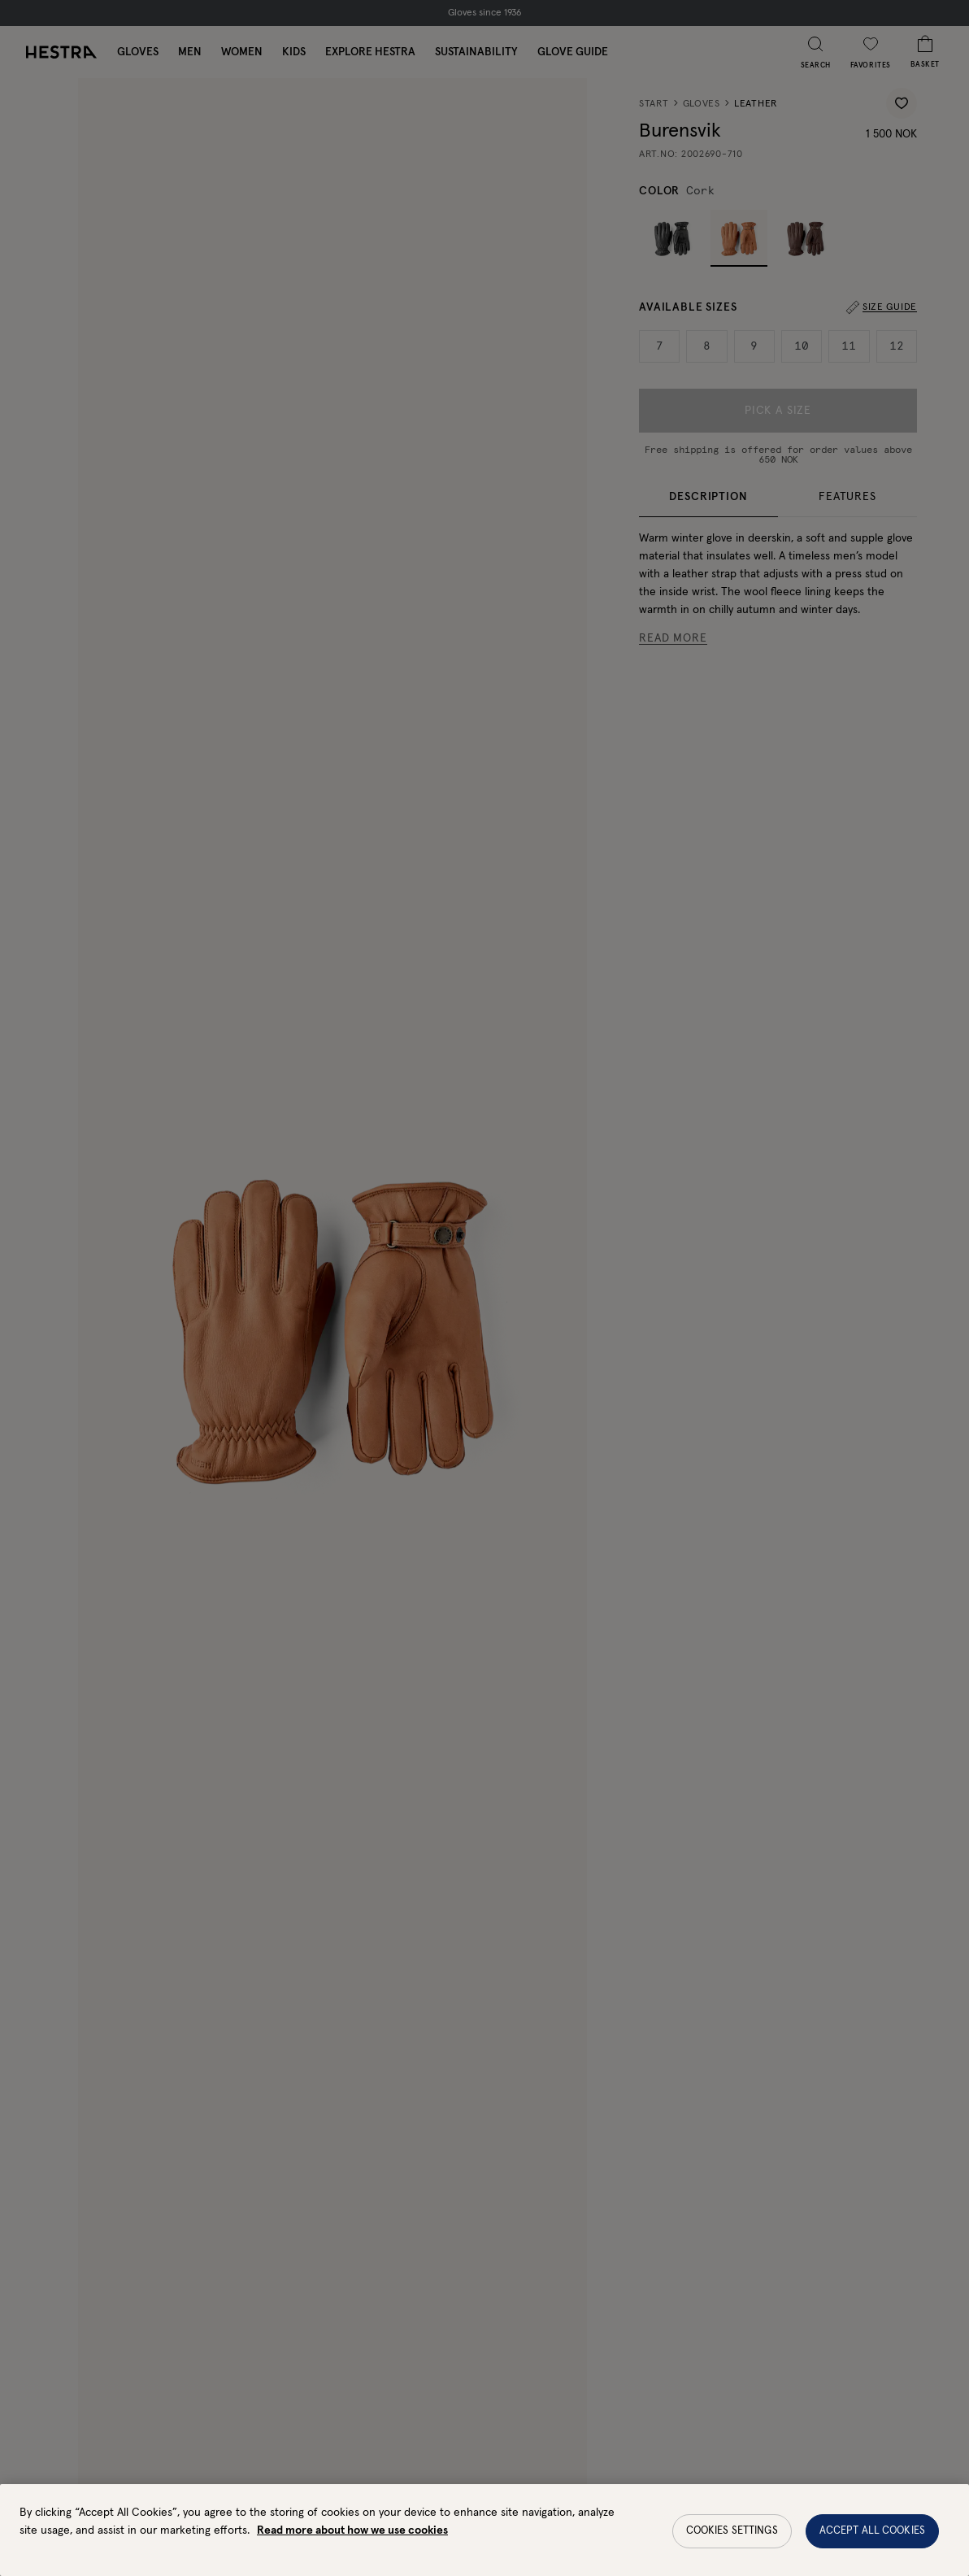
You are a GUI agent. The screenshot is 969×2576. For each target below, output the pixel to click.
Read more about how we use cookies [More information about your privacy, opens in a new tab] (352, 2546)
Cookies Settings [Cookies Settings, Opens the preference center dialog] (732, 2546)
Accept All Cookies (872, 2546)
